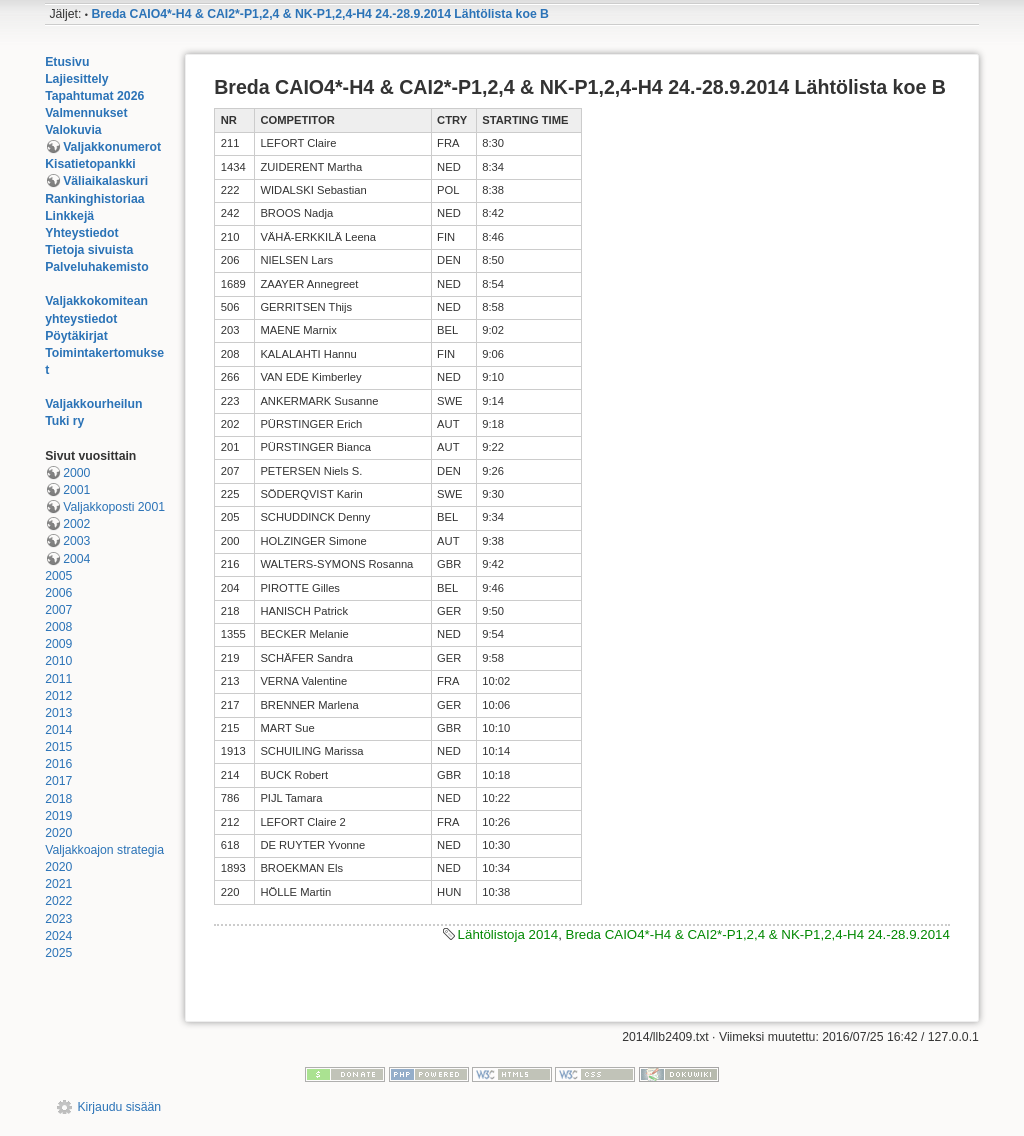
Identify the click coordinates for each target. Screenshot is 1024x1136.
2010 (58, 661)
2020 (58, 833)
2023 (58, 919)
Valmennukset (86, 113)
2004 (76, 559)
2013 (58, 713)
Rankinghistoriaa (94, 199)
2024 (58, 936)
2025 (58, 953)
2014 (58, 730)
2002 (76, 524)
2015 (58, 747)
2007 (58, 610)
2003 (76, 541)
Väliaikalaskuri (105, 181)
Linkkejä (69, 216)
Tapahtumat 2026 (94, 96)
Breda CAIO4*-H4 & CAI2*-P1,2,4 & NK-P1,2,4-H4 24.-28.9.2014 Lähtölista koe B (320, 14)
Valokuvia (73, 130)
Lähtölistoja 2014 (508, 934)
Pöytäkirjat (76, 336)
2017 (58, 781)
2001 (76, 490)
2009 (58, 644)
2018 (58, 799)
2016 (58, 764)
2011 (58, 679)
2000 (76, 473)
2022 (58, 901)
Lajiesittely (76, 79)
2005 (58, 576)
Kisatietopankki (90, 164)
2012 (58, 696)
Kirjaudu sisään (119, 1107)
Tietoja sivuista (89, 250)
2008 (58, 627)
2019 (58, 816)
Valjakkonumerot (112, 147)
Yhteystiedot (82, 233)
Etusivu (67, 62)
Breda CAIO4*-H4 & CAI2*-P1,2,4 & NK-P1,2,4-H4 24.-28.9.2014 (758, 934)
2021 (58, 884)
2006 (58, 593)
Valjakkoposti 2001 (114, 507)
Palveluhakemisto (97, 267)
